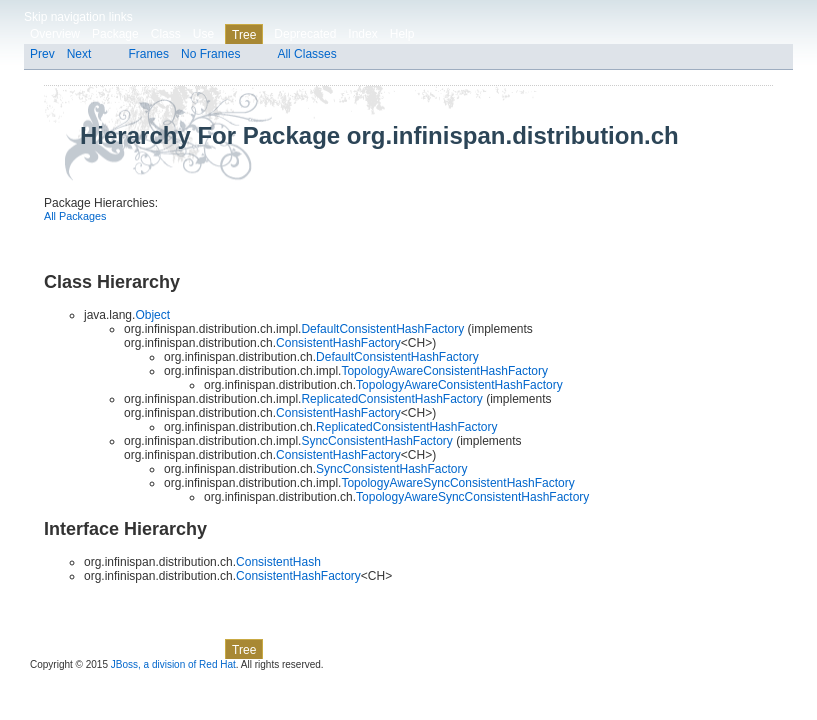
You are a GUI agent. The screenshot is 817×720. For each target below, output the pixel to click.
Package (115, 34)
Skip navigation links (78, 17)
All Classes (306, 54)
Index (362, 34)
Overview (55, 34)
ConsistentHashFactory (338, 343)
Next (79, 54)
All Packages (75, 216)
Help (402, 34)
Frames (148, 54)
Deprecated (305, 34)
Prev (42, 54)
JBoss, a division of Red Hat (173, 664)
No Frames (210, 54)
